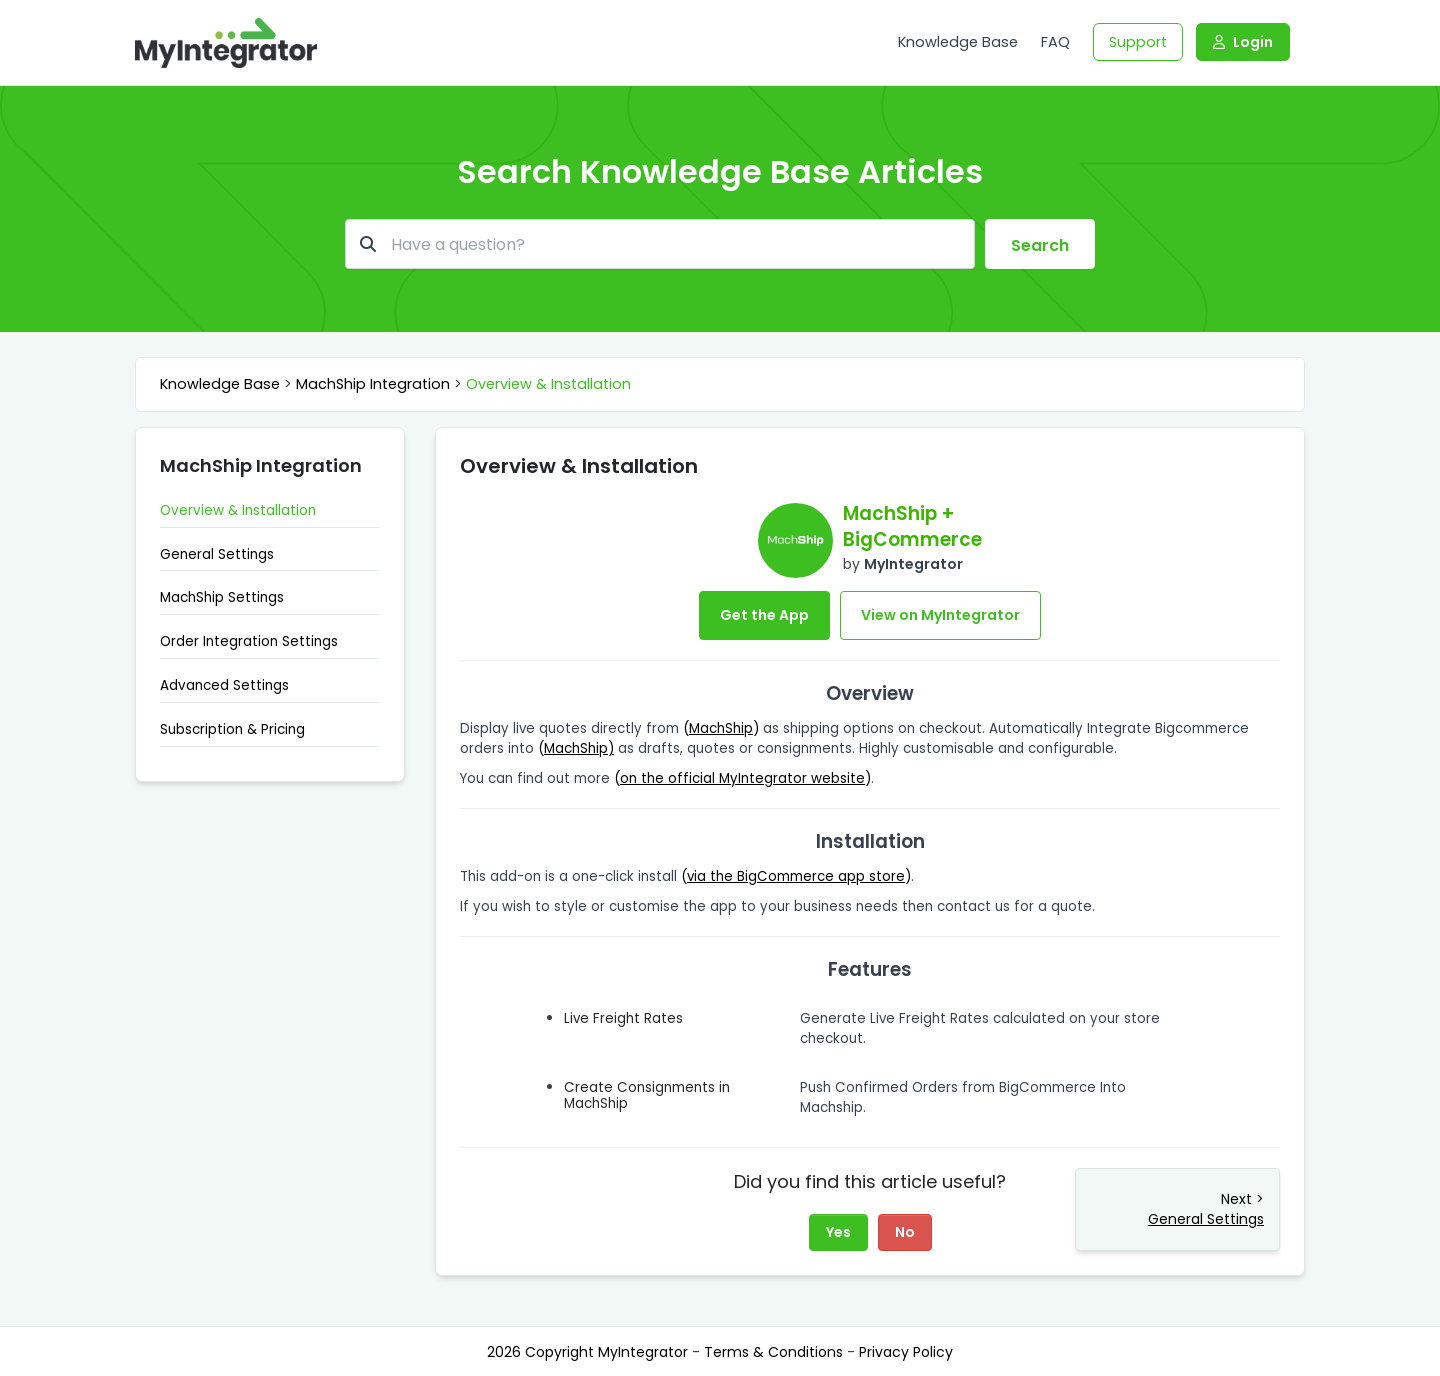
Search (1040, 245)
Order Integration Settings (249, 641)
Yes (838, 1232)
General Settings (217, 554)
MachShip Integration (373, 384)
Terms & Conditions (775, 1352)
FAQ (1055, 42)
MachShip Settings (222, 597)
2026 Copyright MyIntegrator (589, 1352)
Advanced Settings (224, 685)
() (721, 728)
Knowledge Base (958, 42)
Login (1243, 42)
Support (1138, 42)
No (905, 1232)
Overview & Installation (548, 384)
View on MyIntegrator (940, 615)
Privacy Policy (906, 1352)
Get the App (764, 615)
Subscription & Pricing (232, 729)
